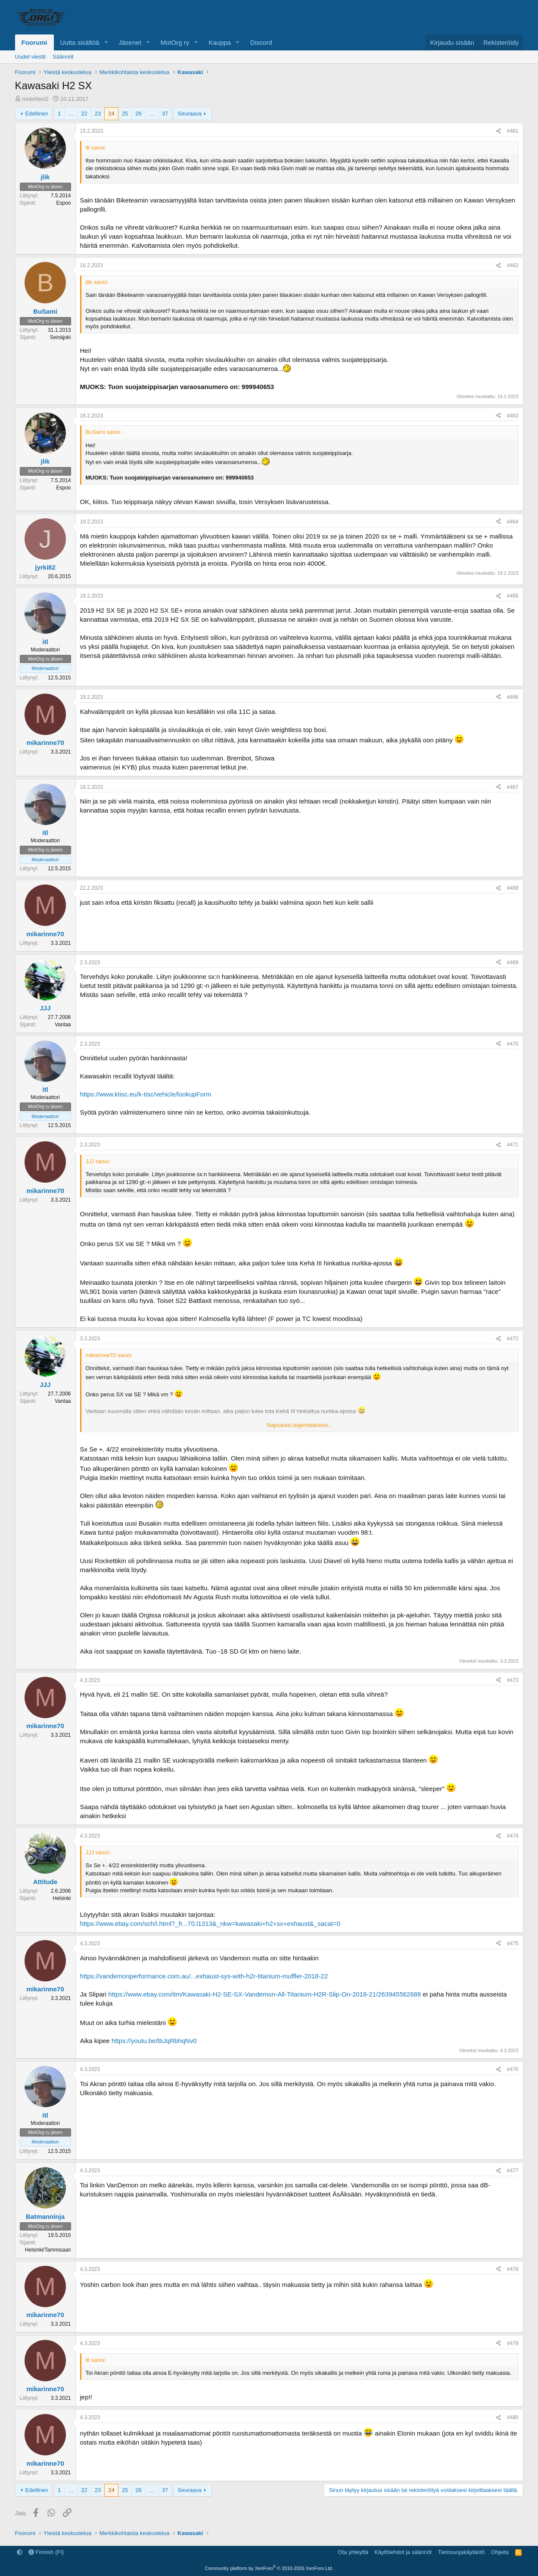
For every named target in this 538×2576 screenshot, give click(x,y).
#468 (513, 888)
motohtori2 (35, 99)
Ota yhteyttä (353, 2552)
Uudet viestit (30, 56)
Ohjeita (500, 2552)
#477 (513, 2171)
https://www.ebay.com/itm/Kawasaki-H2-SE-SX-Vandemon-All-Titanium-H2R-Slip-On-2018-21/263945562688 (264, 1994)
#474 (513, 1836)
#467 (513, 787)
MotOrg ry (175, 42)
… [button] (71, 113)
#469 (513, 962)
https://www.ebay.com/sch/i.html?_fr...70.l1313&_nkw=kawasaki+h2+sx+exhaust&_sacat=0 (210, 1923)
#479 (513, 2343)
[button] (106, 42)
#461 (513, 131)
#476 (513, 2069)
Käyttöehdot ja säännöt (403, 2552)
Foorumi (34, 42)
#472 (513, 1339)
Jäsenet (129, 42)
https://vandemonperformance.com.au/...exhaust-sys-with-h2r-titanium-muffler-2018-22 (204, 1976)
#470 (513, 1044)
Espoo (63, 203)
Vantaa (63, 1025)
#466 (513, 697)
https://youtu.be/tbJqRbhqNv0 (154, 2040)
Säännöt (63, 56)
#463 (513, 416)
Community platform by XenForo (269, 2568)
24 (111, 113)
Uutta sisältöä (80, 42)
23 (98, 113)
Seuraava (189, 113)
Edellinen (36, 113)
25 (125, 113)
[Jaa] (498, 131)
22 (84, 113)
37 (165, 113)
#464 (513, 522)
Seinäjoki (60, 337)
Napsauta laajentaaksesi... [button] (299, 1425)
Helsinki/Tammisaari (48, 2250)
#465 (513, 596)
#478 (513, 2269)
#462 (513, 265)
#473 (513, 1680)
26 (138, 113)
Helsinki (62, 1898)
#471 (513, 1145)
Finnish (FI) (46, 2552)
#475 (513, 1944)
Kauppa (219, 42)
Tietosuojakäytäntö (461, 2552)
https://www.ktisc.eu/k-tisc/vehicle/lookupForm (145, 1094)
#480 (513, 2417)
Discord (261, 42)
